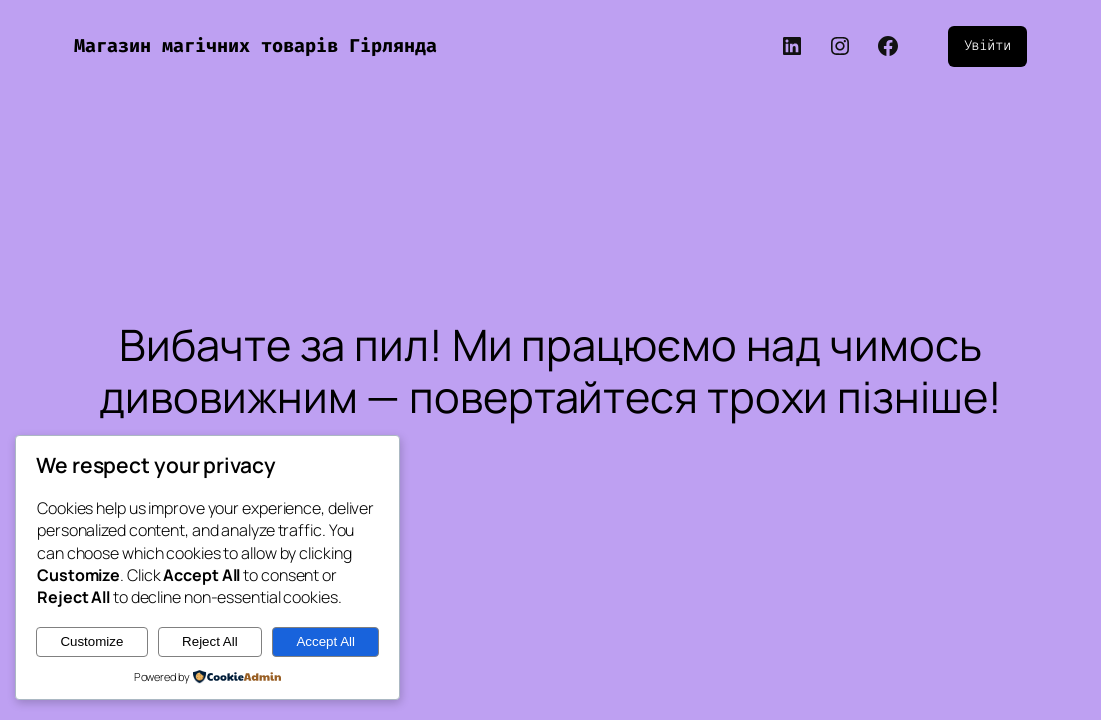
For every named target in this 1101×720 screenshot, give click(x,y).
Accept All (325, 641)
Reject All (210, 641)
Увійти (987, 45)
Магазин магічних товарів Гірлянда (255, 46)
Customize (91, 641)
